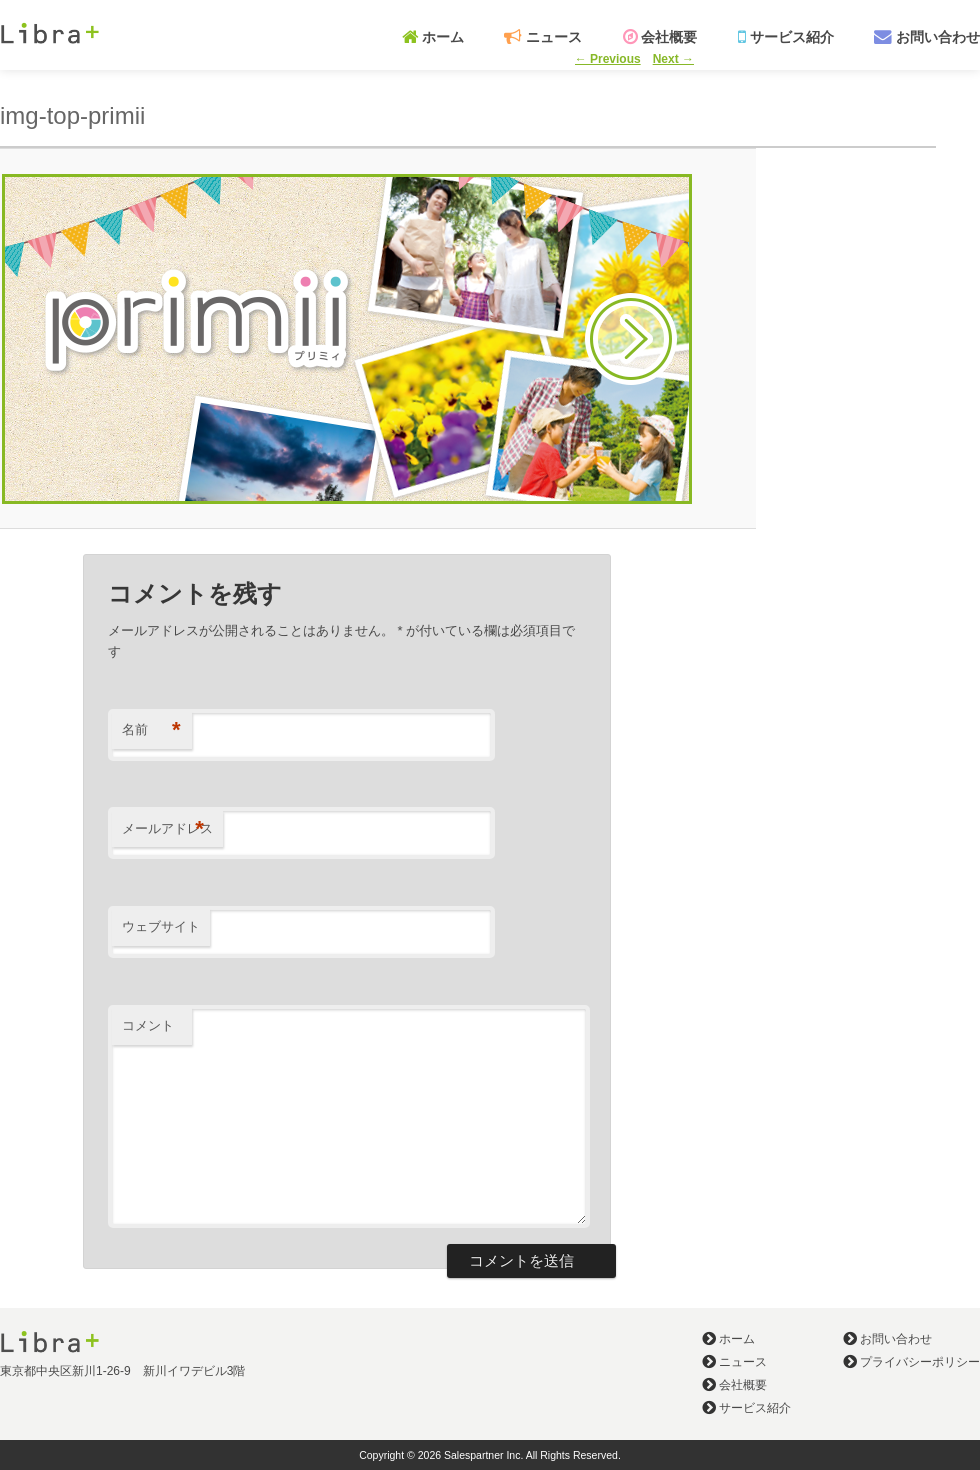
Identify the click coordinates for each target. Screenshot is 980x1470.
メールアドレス (167, 829)
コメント (148, 1025)
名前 (151, 730)
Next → (673, 59)
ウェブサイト (161, 926)
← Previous (608, 59)
